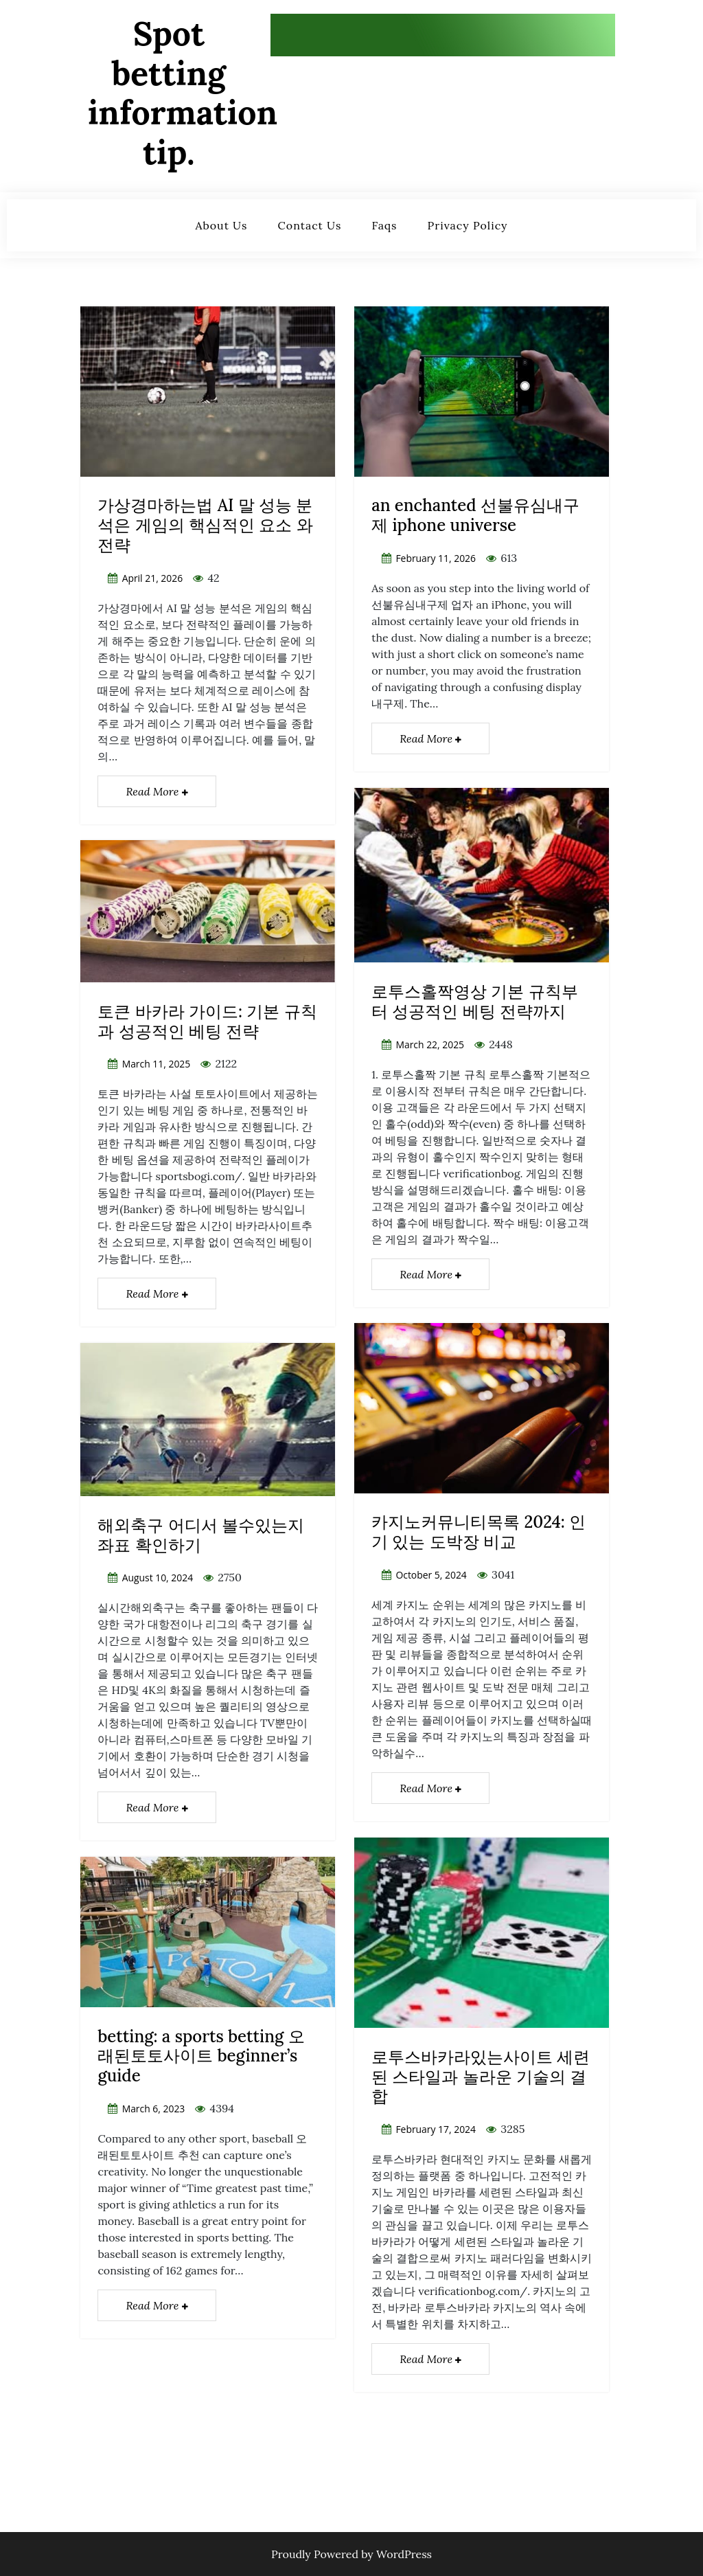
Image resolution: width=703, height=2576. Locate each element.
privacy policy (468, 225)
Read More (156, 791)
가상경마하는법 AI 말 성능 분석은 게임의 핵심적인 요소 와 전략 (204, 525)
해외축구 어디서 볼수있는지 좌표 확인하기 (200, 1535)
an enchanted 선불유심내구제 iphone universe (475, 515)
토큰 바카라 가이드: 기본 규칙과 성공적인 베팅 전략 (206, 1021)
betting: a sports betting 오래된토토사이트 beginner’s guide (200, 2056)
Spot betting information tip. (182, 92)
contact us (310, 225)
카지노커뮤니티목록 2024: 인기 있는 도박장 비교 (478, 1531)
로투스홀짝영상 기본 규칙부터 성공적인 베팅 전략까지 (474, 1001)
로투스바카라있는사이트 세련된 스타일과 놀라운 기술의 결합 (480, 2077)
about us (221, 225)
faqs (384, 225)
